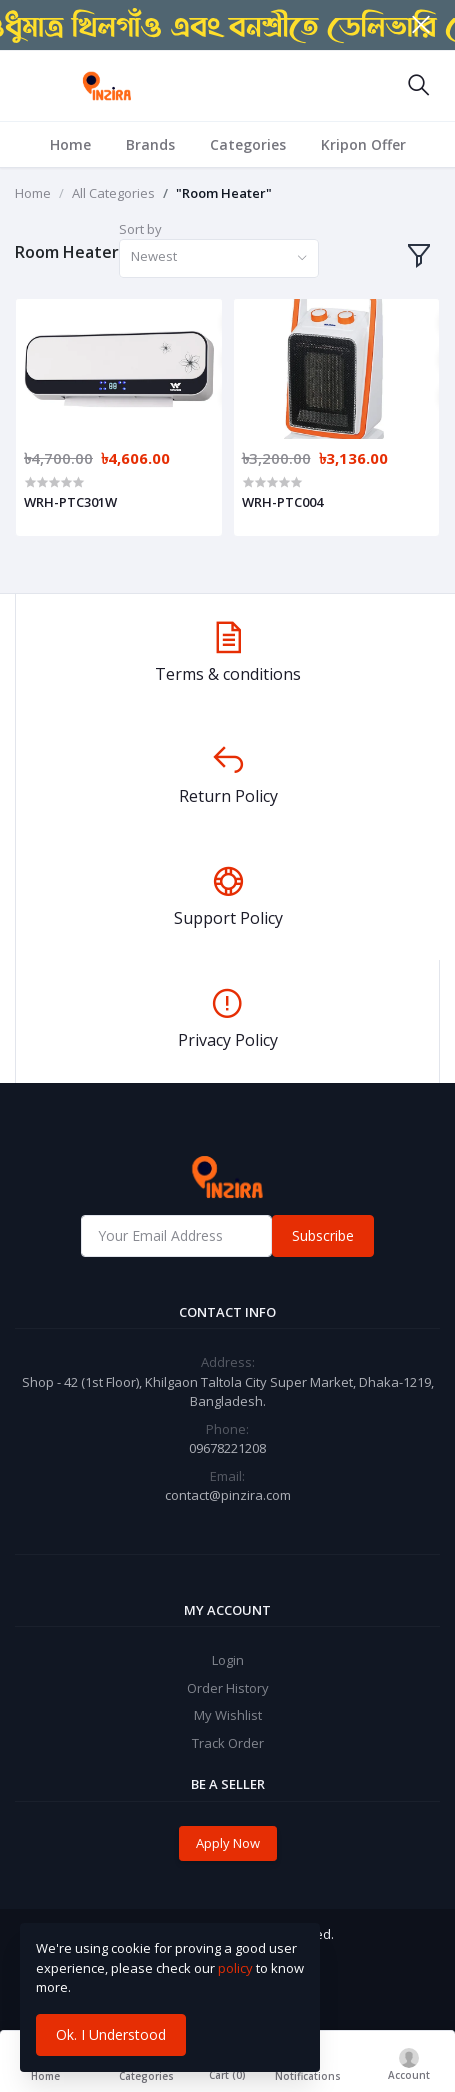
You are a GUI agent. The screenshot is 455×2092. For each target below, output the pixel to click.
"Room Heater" (224, 193)
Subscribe (323, 1235)
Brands (150, 144)
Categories (248, 144)
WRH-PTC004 (282, 502)
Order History (228, 1688)
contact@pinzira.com (228, 1495)
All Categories (113, 193)
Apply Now (228, 1843)
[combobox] (219, 258)
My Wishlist (228, 1715)
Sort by (140, 229)
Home (70, 144)
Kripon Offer (363, 144)
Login (228, 1660)
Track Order (228, 1743)
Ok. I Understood (111, 2034)
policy (235, 1968)
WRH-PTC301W (70, 502)
